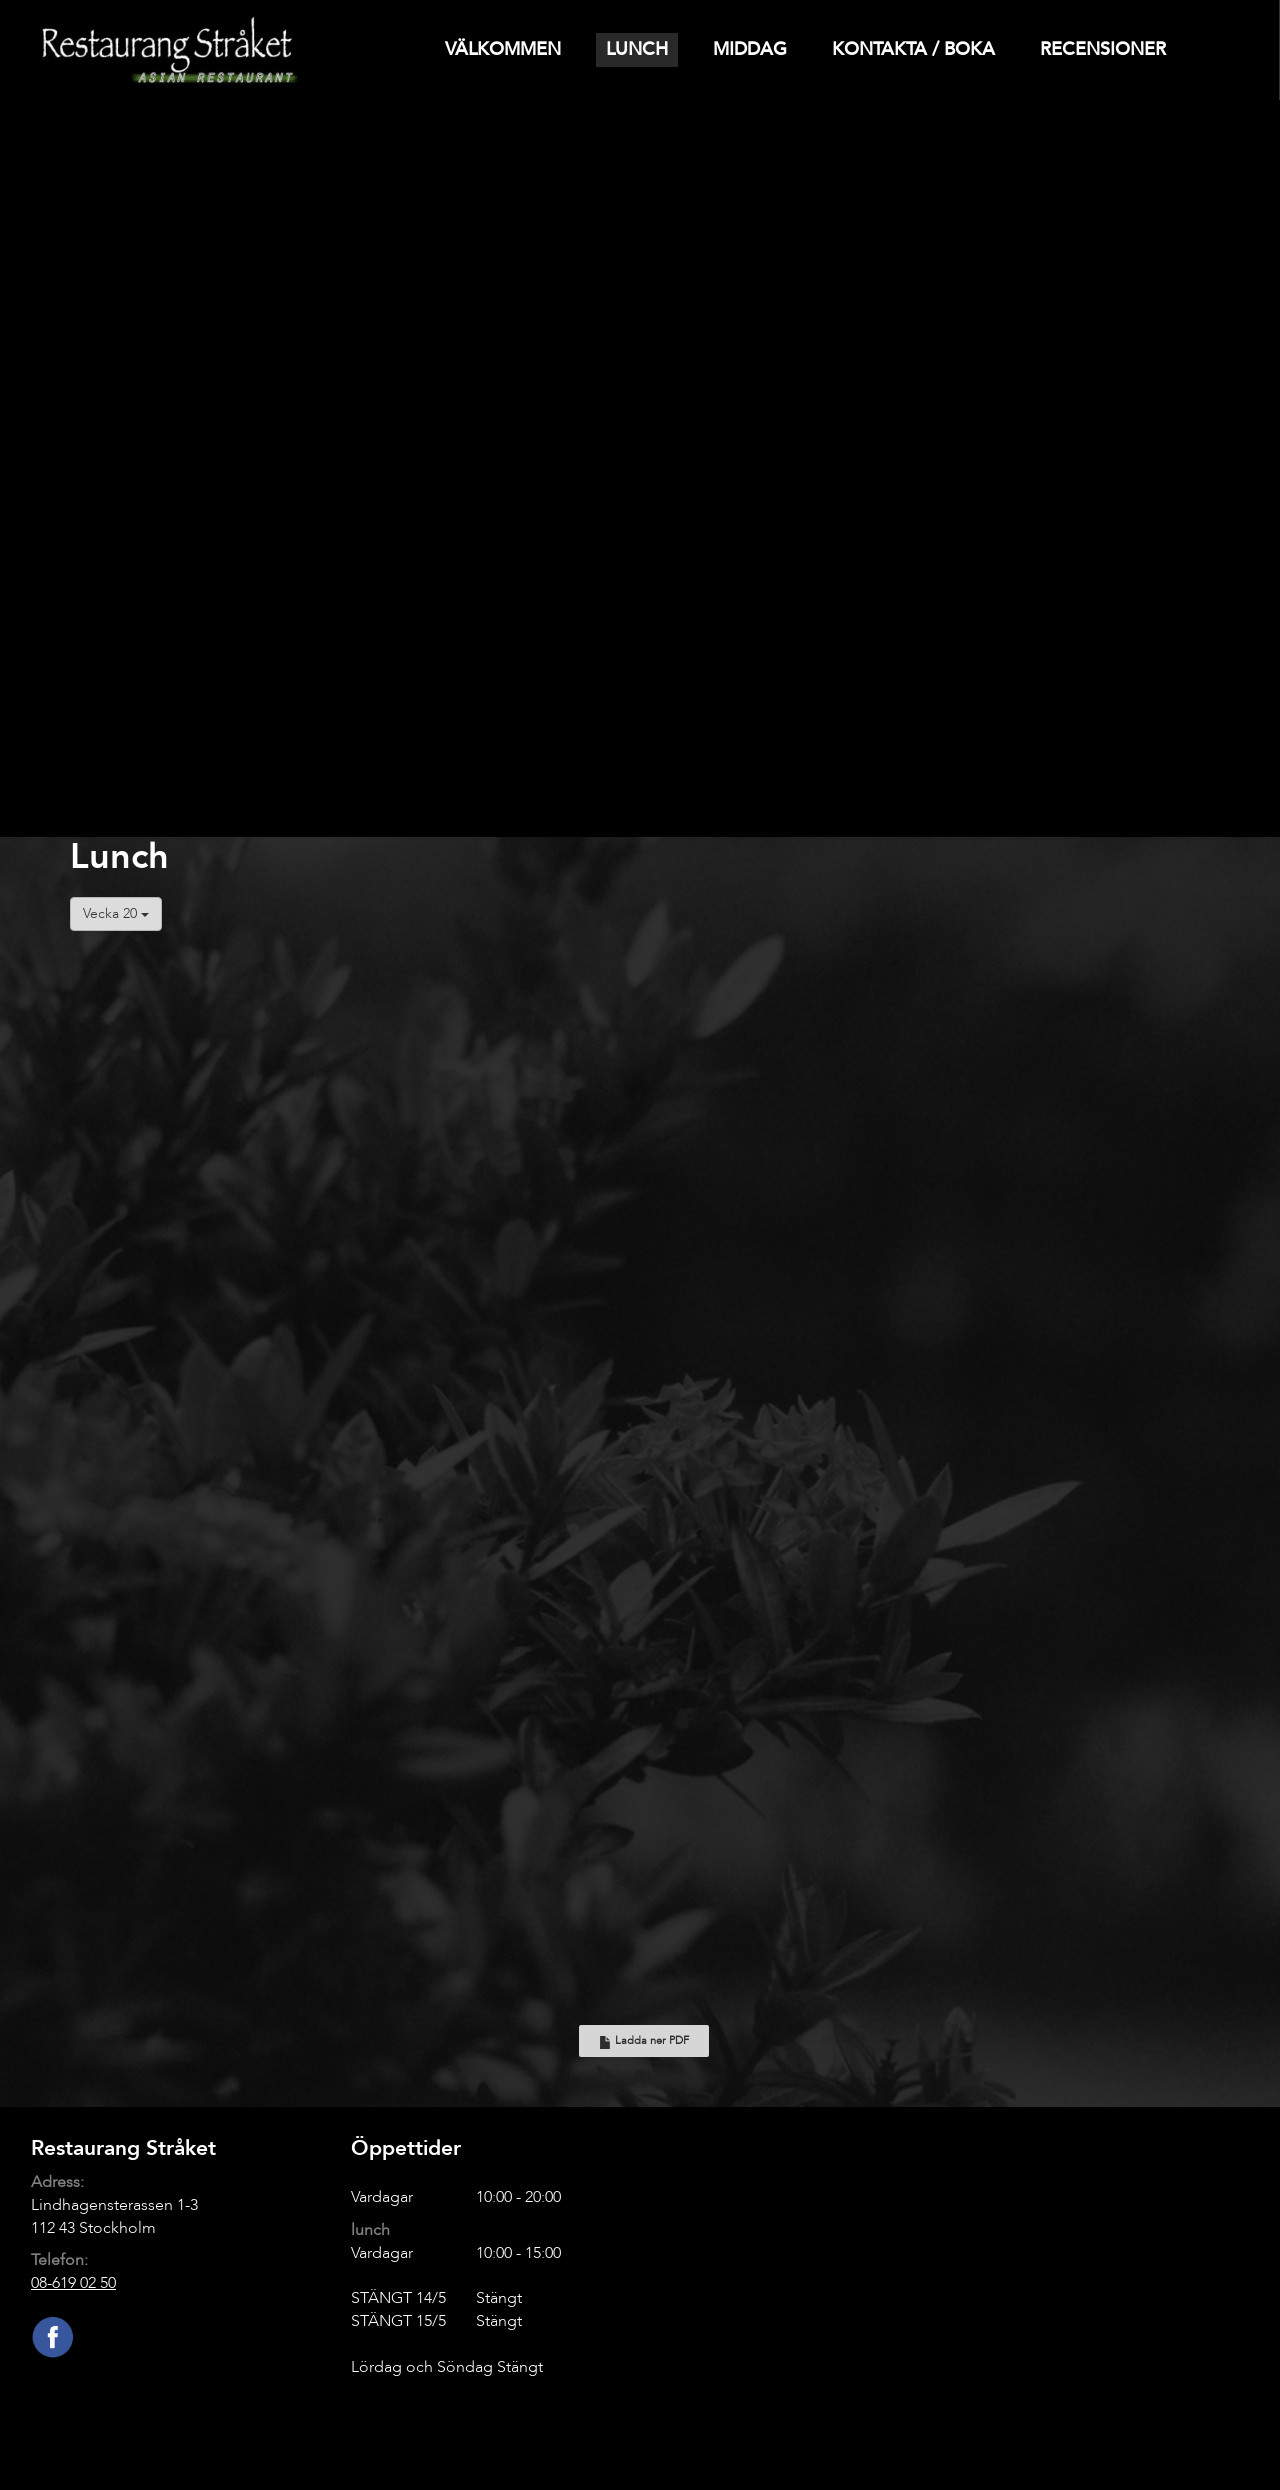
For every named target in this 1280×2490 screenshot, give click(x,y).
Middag (750, 49)
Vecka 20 (116, 913)
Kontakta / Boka (913, 49)
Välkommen (503, 49)
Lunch (637, 49)
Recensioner (1103, 49)
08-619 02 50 (73, 2283)
